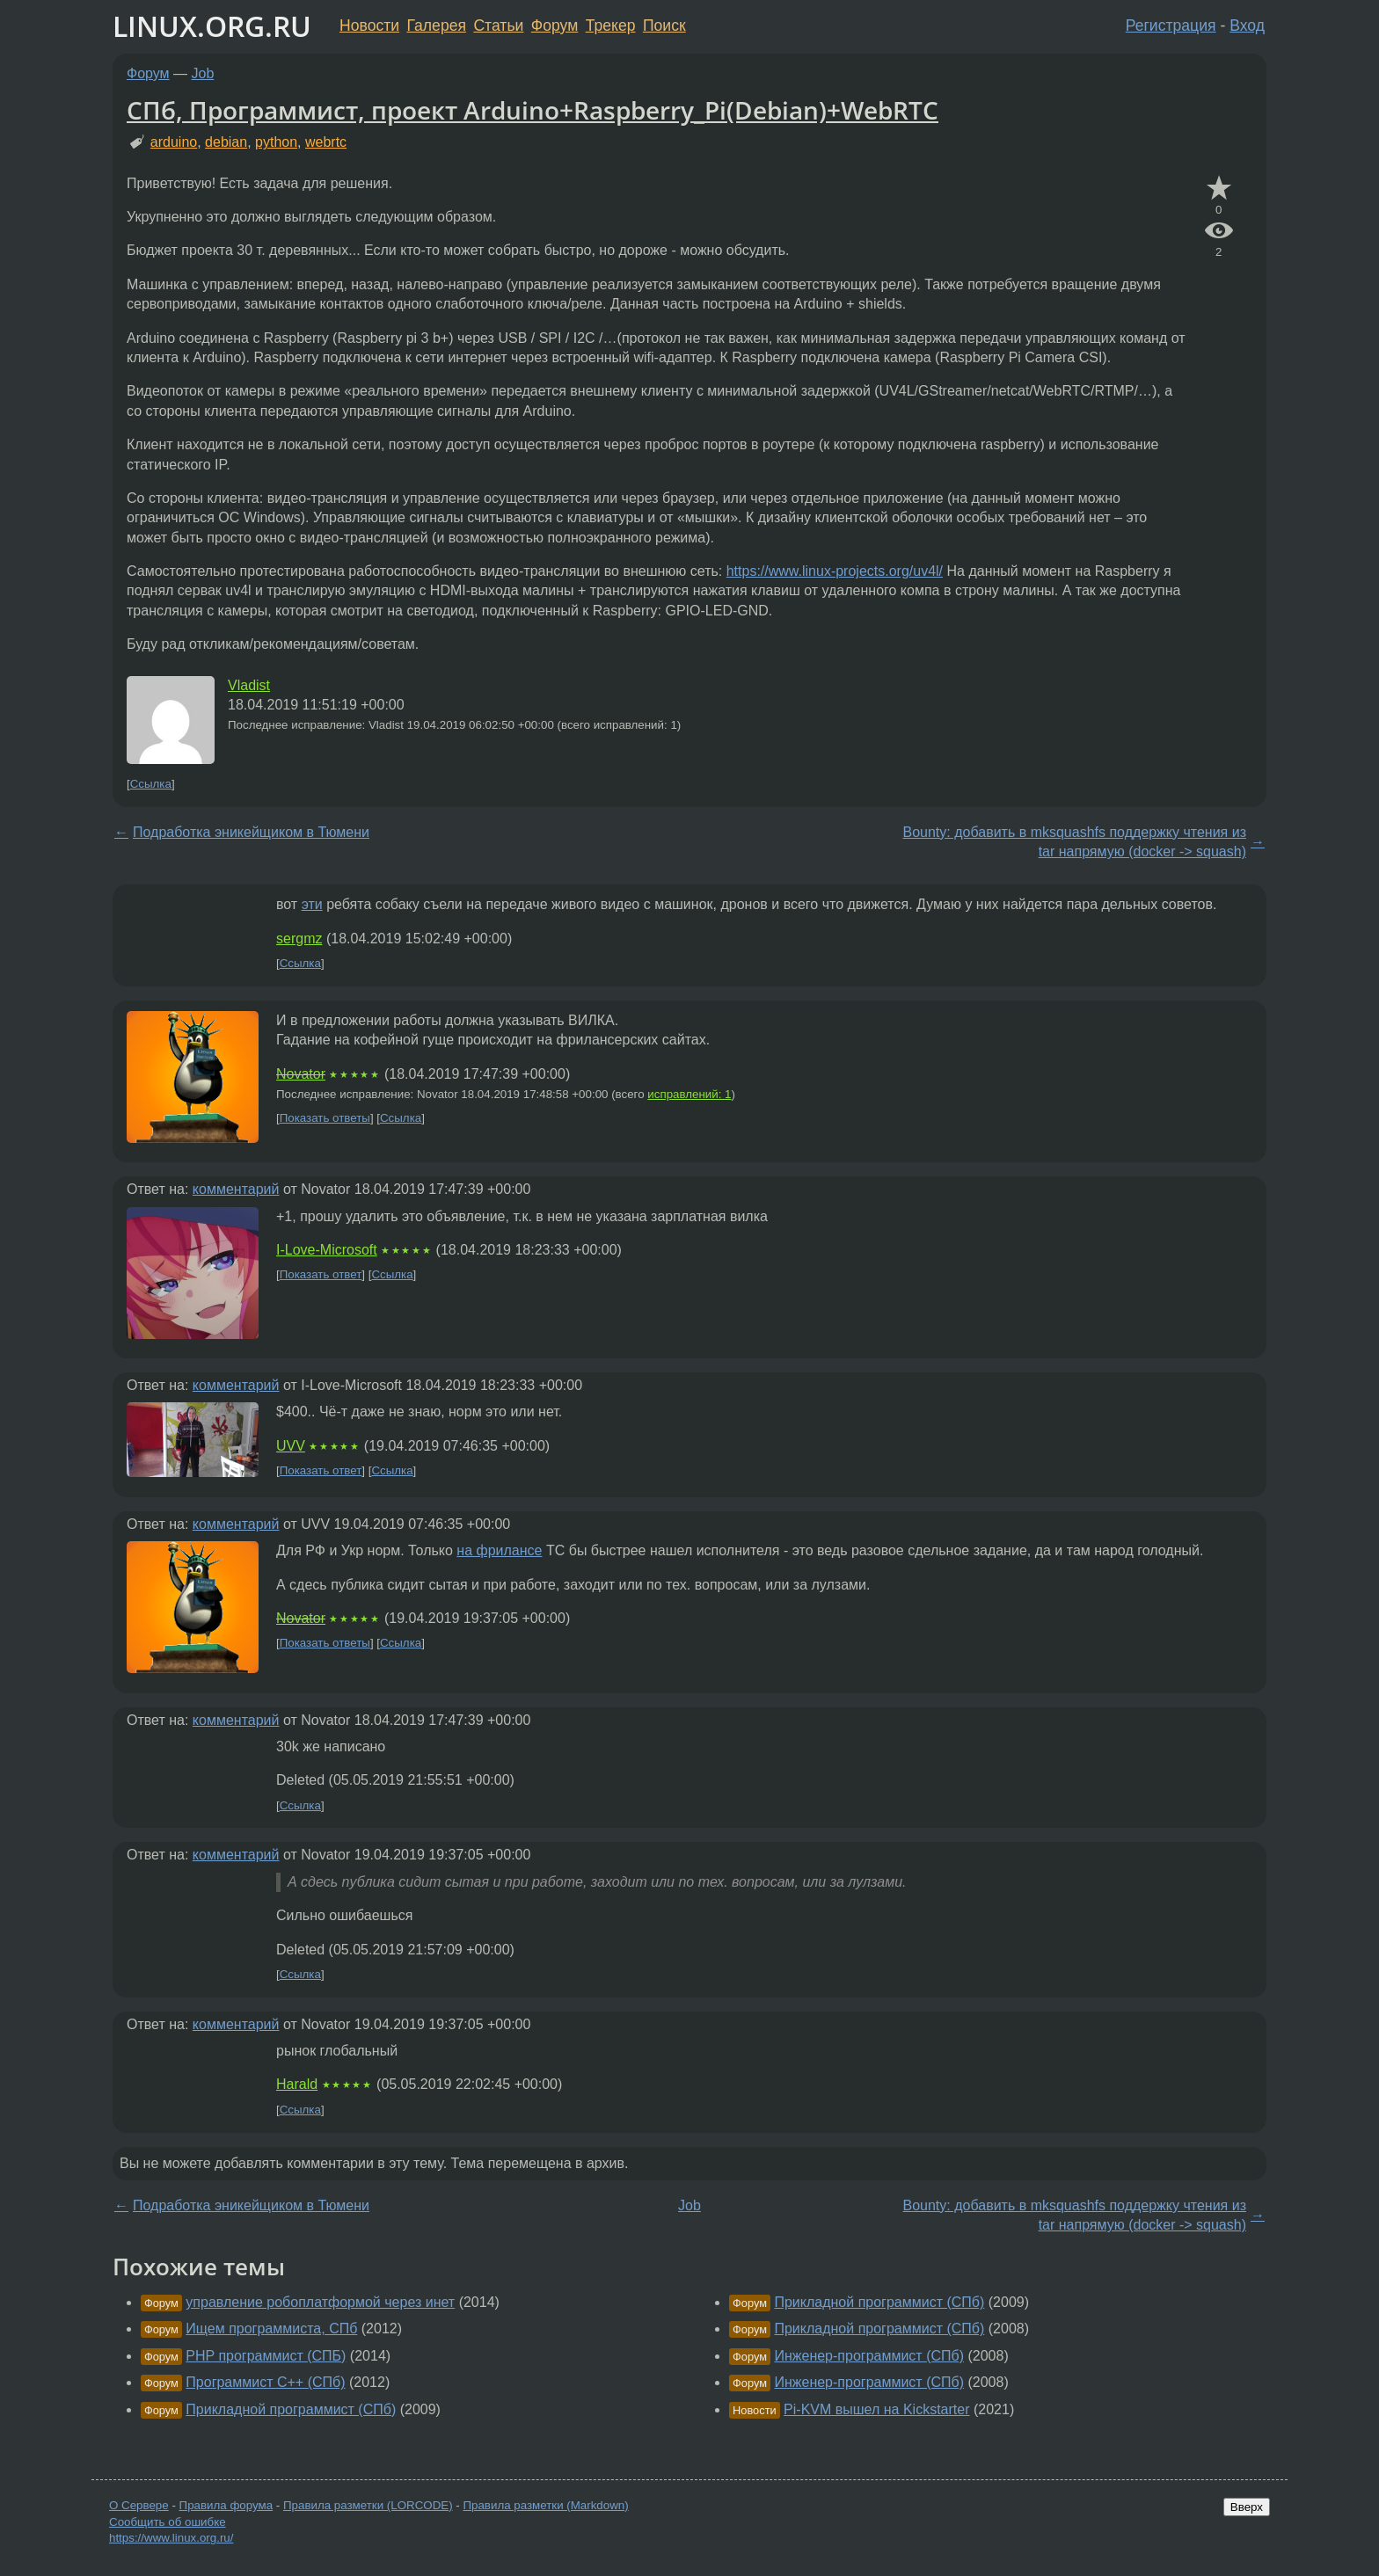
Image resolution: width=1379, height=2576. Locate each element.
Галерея (436, 25)
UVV (290, 1445)
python (276, 142)
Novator (300, 1073)
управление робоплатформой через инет (320, 2302)
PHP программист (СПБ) (266, 2355)
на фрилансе (499, 1550)
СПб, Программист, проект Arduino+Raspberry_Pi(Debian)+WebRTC (532, 110)
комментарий (236, 1189)
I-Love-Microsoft (326, 1249)
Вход (1247, 25)
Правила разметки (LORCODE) (368, 2505)
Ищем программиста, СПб (271, 2328)
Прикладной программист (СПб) (291, 2409)
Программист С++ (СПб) (265, 2382)
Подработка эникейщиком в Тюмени (251, 832)
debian (226, 142)
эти (312, 904)
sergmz (299, 938)
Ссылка (150, 783)
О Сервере (139, 2505)
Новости (369, 25)
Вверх (1246, 2507)
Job (203, 73)
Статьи (498, 25)
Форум (554, 25)
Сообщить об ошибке (167, 2522)
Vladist (249, 685)
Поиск (664, 25)
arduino (173, 142)
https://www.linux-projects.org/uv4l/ (834, 571)
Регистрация (1171, 25)
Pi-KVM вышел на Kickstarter (876, 2409)
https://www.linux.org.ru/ (171, 2537)
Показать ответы (325, 1117)
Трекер (611, 25)
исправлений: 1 (689, 1094)
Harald (296, 2084)
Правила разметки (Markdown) (545, 2505)
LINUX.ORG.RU (212, 26)
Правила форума (226, 2505)
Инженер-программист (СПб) (869, 2355)
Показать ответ (321, 1274)
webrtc (326, 142)
